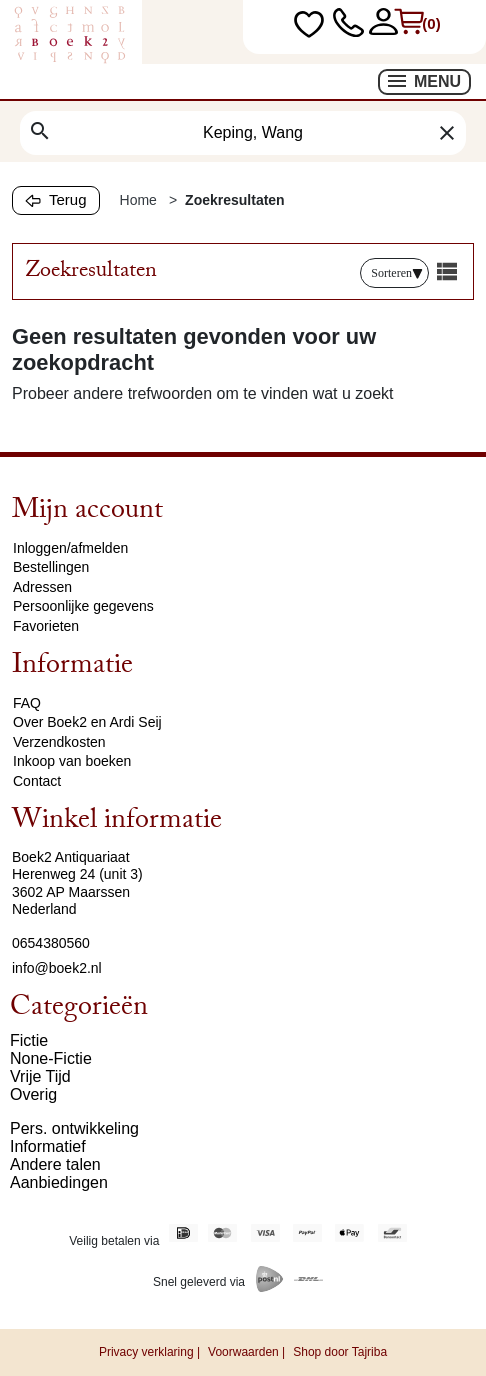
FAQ (27, 703)
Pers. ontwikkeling (74, 1128)
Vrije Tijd (40, 1076)
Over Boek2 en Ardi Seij (87, 722)
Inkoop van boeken (72, 761)
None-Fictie (51, 1058)
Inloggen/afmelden (70, 548)
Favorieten (46, 626)
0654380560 (51, 943)
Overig (33, 1094)
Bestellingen (51, 567)
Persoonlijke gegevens (83, 606)
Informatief (48, 1146)
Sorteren (397, 273)
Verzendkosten (59, 742)
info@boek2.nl (57, 968)
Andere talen (55, 1164)
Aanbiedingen (59, 1182)
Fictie (29, 1040)
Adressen (42, 587)
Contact (37, 781)
